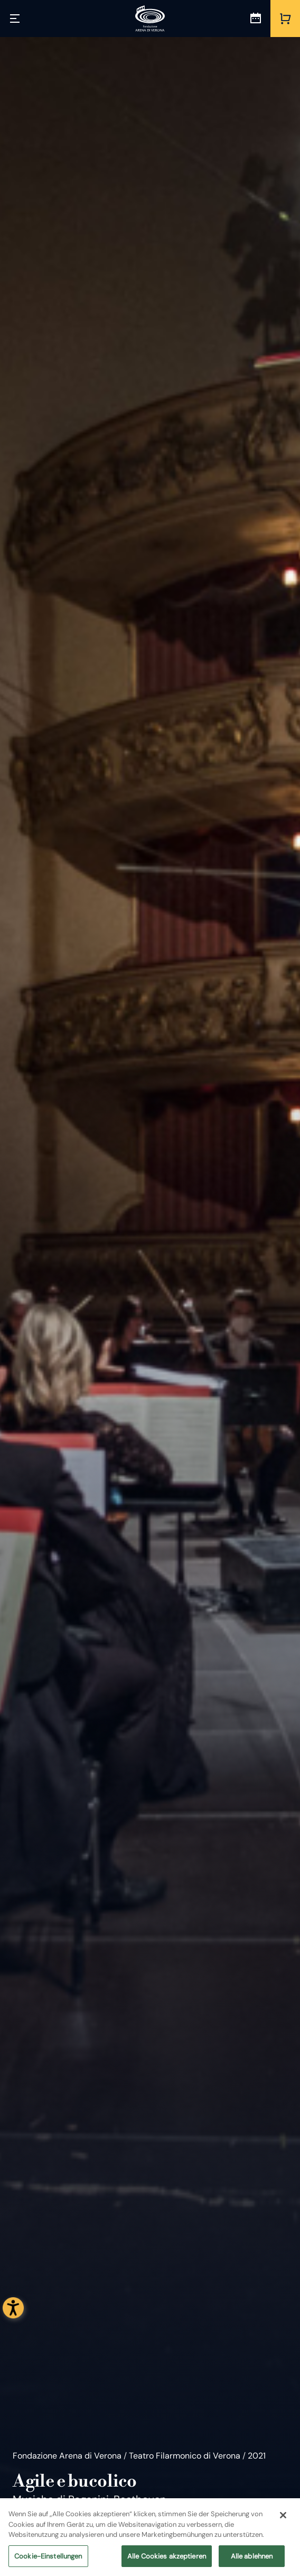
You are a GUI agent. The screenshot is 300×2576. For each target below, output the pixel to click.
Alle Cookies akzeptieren (166, 2560)
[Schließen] (283, 2520)
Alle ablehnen (252, 2560)
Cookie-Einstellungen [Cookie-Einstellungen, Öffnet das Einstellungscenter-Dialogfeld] (48, 2560)
